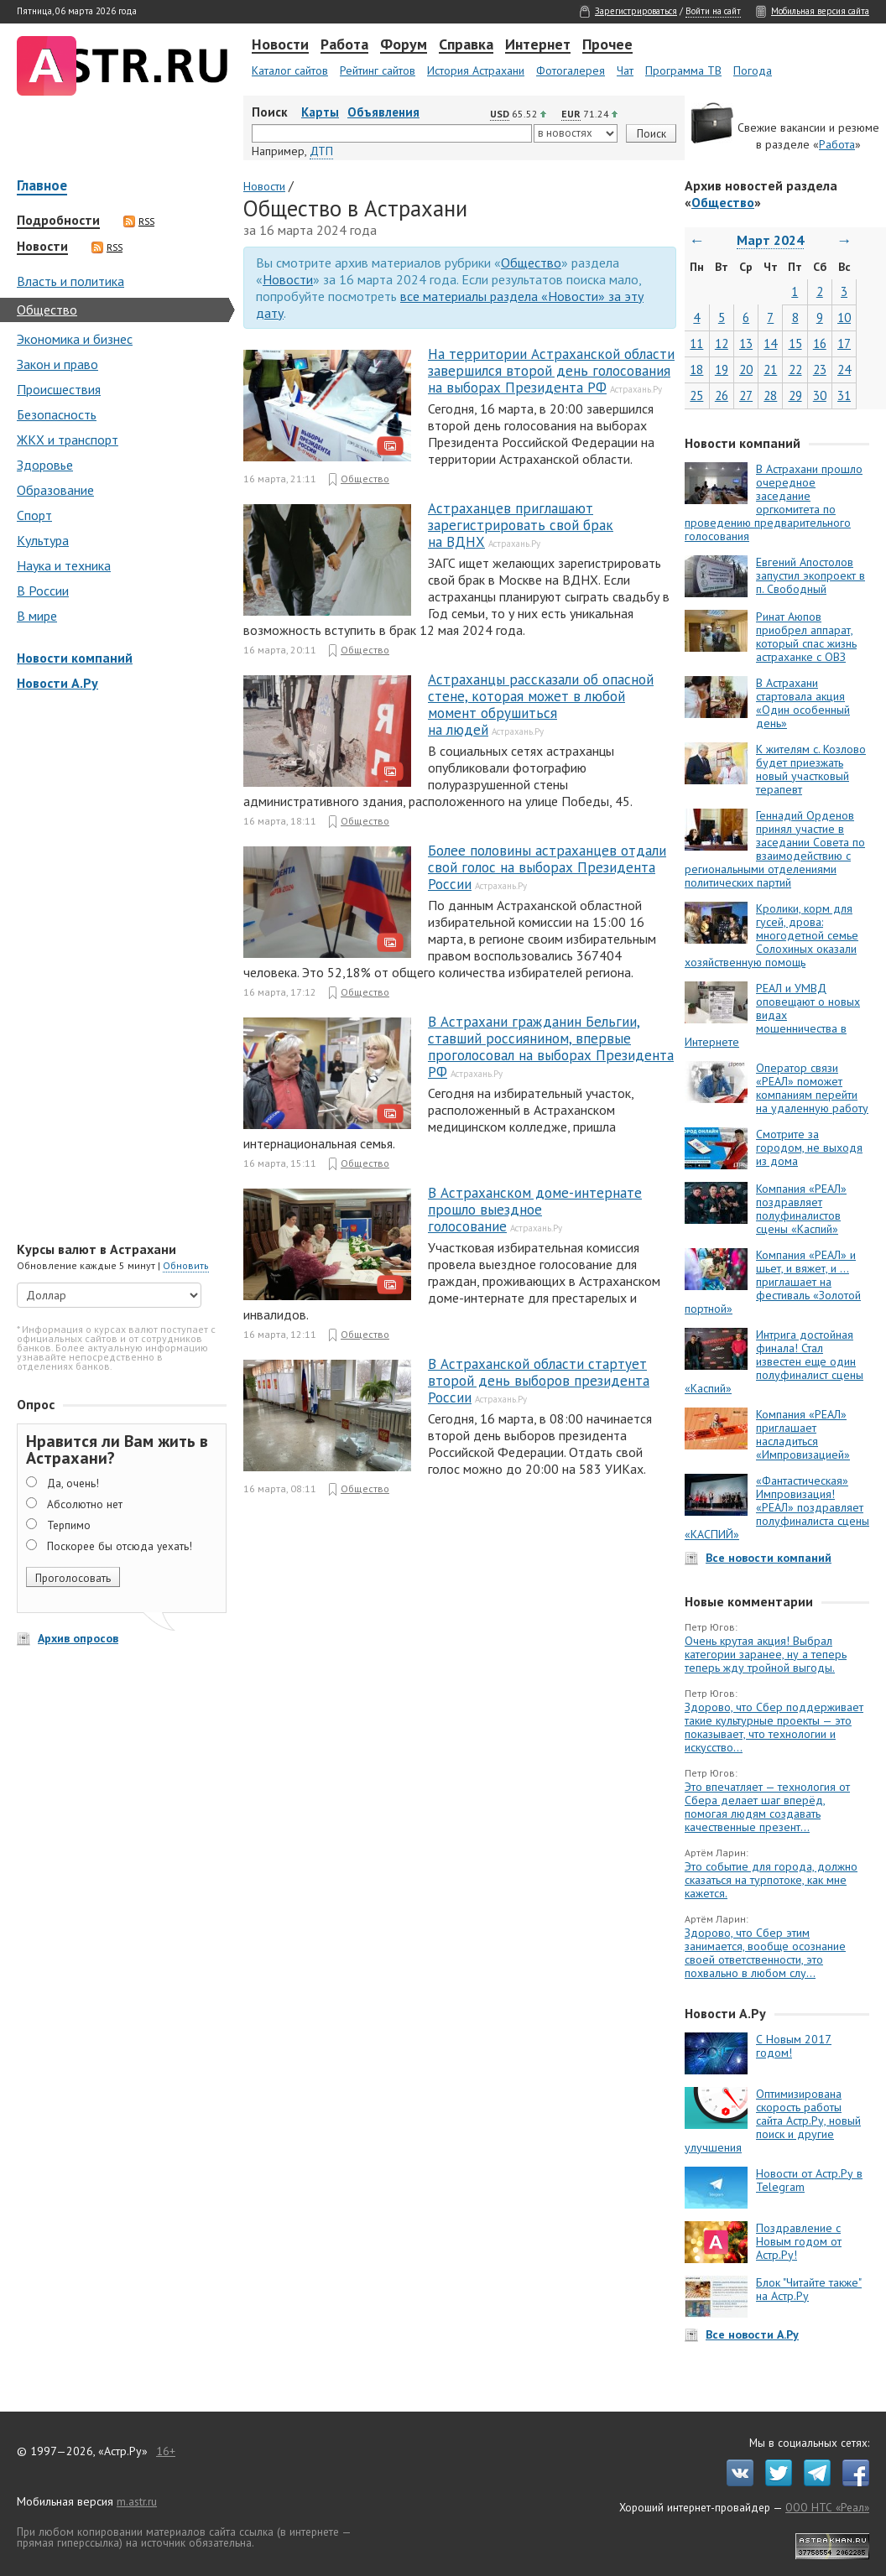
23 (819, 369)
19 (721, 369)
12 (721, 343)
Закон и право (57, 364)
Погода (752, 70)
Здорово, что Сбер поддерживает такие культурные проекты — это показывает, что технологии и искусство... (774, 1727)
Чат (625, 70)
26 (721, 395)
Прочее (607, 45)
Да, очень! (73, 1483)
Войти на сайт (713, 11)
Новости (280, 45)
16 (819, 343)
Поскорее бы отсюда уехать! (119, 1545)
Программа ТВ (683, 70)
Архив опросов (78, 1638)
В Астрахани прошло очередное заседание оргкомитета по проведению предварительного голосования (774, 502)
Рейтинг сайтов (377, 70)
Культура (43, 540)
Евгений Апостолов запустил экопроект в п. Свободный (810, 575)
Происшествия (59, 389)
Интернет (538, 45)
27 (746, 395)
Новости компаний (75, 657)
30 (819, 395)
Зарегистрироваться (636, 11)
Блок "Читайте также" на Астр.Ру (809, 2289)
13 (746, 343)
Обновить (186, 1265)
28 (770, 395)
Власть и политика (70, 281)
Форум (403, 45)
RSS (138, 221)
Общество (47, 309)
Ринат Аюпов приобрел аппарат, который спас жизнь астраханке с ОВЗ (806, 636)
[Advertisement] (117, 968)
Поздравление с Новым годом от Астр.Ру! (799, 2241)
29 (795, 395)
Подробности (58, 220)
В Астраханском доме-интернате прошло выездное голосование (535, 1210)
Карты (320, 112)
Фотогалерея (570, 70)
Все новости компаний (768, 1557)
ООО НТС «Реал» (827, 2507)
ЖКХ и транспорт (67, 439)
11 (696, 343)
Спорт (34, 515)
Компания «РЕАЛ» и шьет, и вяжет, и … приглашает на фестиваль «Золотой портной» (773, 1281)
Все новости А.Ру (752, 2334)
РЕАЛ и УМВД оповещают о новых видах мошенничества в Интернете (772, 1015)
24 (844, 369)
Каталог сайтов (290, 70)
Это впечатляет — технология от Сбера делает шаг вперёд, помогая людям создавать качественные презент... (767, 1806)
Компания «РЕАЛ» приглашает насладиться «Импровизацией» (803, 1434)
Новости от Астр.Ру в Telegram (809, 2180)
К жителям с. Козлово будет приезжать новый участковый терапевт (811, 769)
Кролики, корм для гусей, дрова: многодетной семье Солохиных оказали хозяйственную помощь (771, 935)
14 (770, 343)
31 (844, 395)
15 (795, 343)
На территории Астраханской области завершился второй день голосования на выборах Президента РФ (551, 371)
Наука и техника (64, 565)
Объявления (383, 112)
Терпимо (69, 1525)
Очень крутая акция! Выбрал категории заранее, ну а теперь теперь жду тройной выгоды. (766, 1654)
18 (696, 369)
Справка (466, 45)
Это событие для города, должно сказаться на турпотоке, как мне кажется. (771, 1880)
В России (43, 590)
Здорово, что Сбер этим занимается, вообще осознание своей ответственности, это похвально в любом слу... (765, 1952)
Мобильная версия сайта (820, 11)
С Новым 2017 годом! (793, 2046)
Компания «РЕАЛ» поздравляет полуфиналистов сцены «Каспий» (801, 1208)
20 (746, 369)
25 (696, 395)
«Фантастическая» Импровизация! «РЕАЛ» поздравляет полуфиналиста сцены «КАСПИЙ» (777, 1507)
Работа (344, 45)
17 (844, 343)
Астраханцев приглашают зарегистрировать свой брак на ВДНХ (520, 525)
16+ (165, 2451)
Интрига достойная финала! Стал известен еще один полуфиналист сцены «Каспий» (774, 1361)
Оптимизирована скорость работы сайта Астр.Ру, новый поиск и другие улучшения (773, 2120)
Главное (42, 187)
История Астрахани (475, 70)
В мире (37, 615)
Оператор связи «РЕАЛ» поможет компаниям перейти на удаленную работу (812, 1088)
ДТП (321, 151)
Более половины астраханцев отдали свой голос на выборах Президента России (547, 867)
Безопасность (56, 414)
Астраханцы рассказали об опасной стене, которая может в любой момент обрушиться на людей (541, 704)
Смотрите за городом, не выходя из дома (809, 1147)
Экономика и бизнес (75, 338)
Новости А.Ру (57, 682)
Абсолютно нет (84, 1504)
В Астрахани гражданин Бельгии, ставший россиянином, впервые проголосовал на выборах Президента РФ (551, 1046)
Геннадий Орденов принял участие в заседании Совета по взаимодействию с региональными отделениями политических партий (775, 849)
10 (844, 317)
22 (795, 369)
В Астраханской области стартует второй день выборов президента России (538, 1381)
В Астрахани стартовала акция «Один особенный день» (803, 703)
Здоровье (45, 464)
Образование (55, 489)
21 (770, 369)
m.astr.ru (137, 2501)
